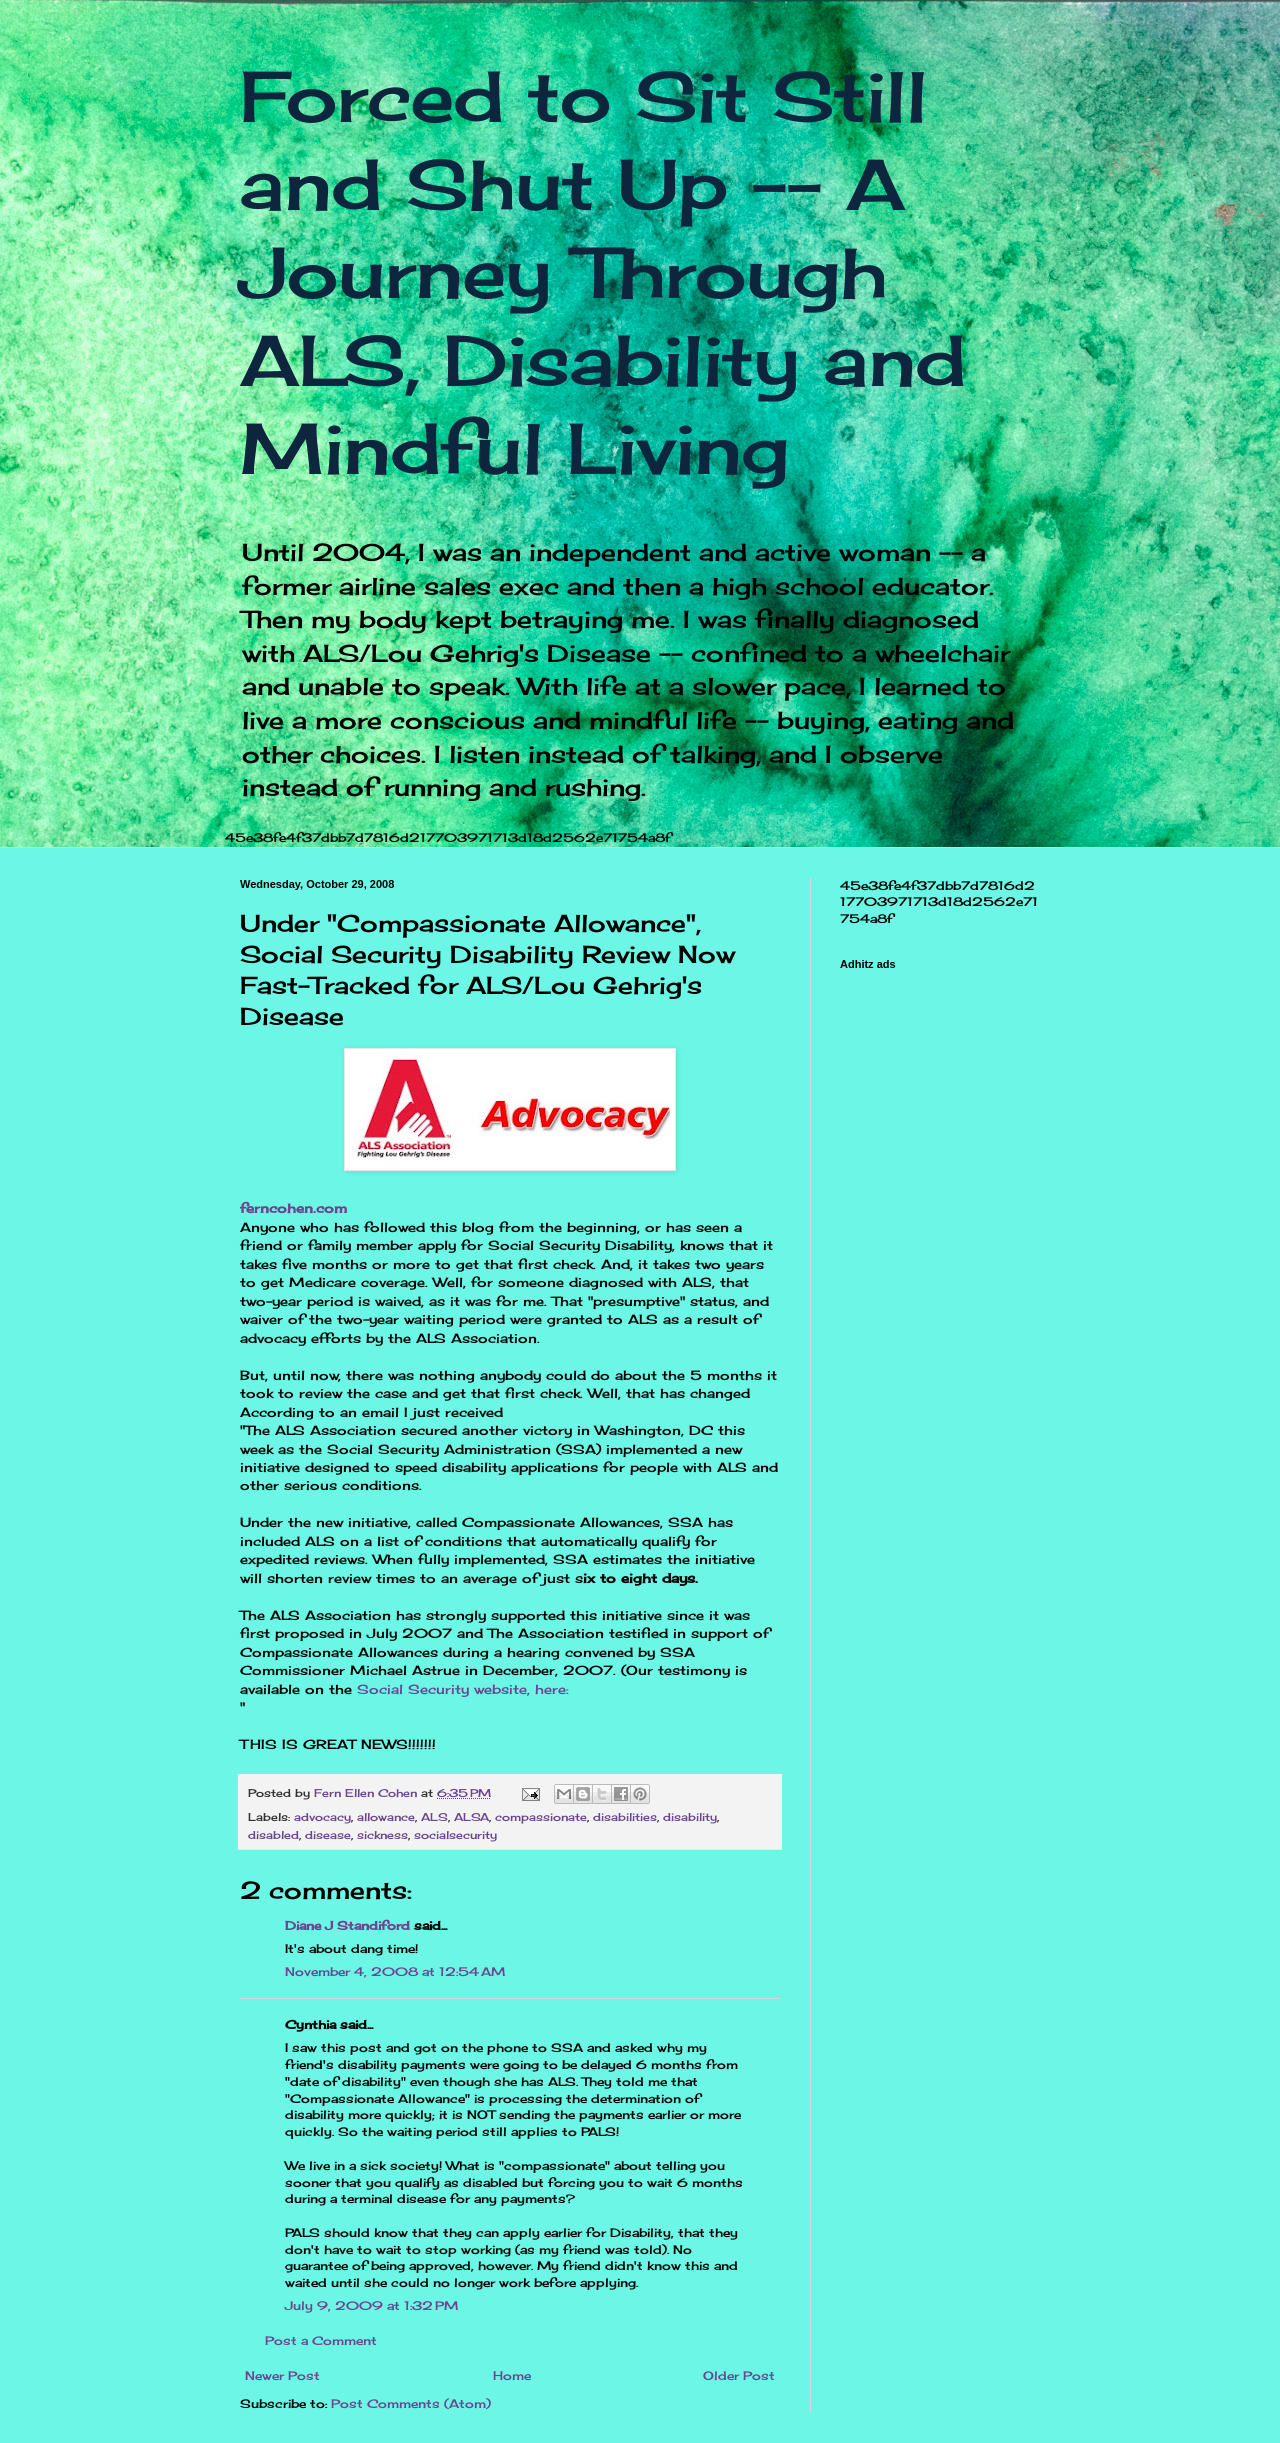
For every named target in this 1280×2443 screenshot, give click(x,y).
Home (512, 2375)
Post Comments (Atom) (411, 2403)
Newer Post (282, 2375)
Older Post (739, 2375)
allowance (386, 1817)
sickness (382, 1835)
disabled (273, 1835)
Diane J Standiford (347, 1925)
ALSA (471, 1817)
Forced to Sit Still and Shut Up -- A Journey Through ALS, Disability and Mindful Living (603, 272)
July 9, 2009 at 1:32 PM (371, 2305)
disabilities (625, 1817)
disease (328, 1835)
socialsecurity (455, 1835)
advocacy (322, 1817)
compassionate (541, 1817)
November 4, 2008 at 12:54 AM (395, 1971)
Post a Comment (321, 2340)
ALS (434, 1817)
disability (690, 1817)
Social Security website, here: (460, 1689)
